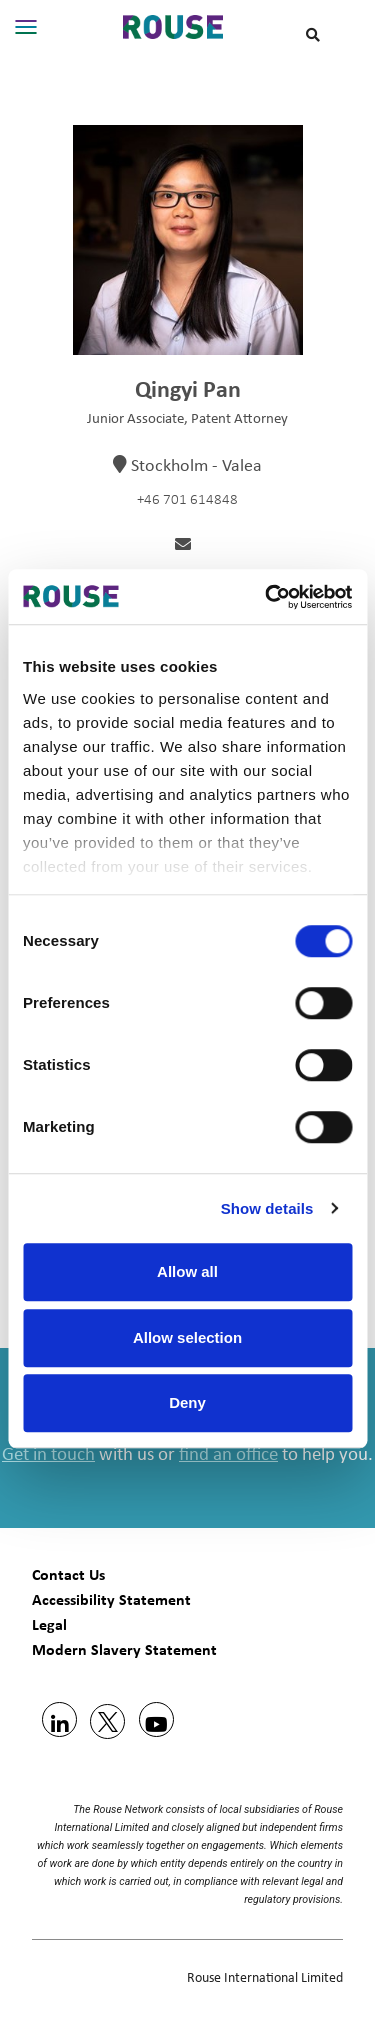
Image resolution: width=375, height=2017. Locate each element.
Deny (187, 1402)
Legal (49, 1624)
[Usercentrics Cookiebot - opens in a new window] (267, 597)
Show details (267, 1208)
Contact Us (68, 1574)
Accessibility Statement (111, 1599)
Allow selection (187, 1337)
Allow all (187, 1271)
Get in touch (48, 1455)
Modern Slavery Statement (124, 1649)
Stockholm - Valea (196, 466)
